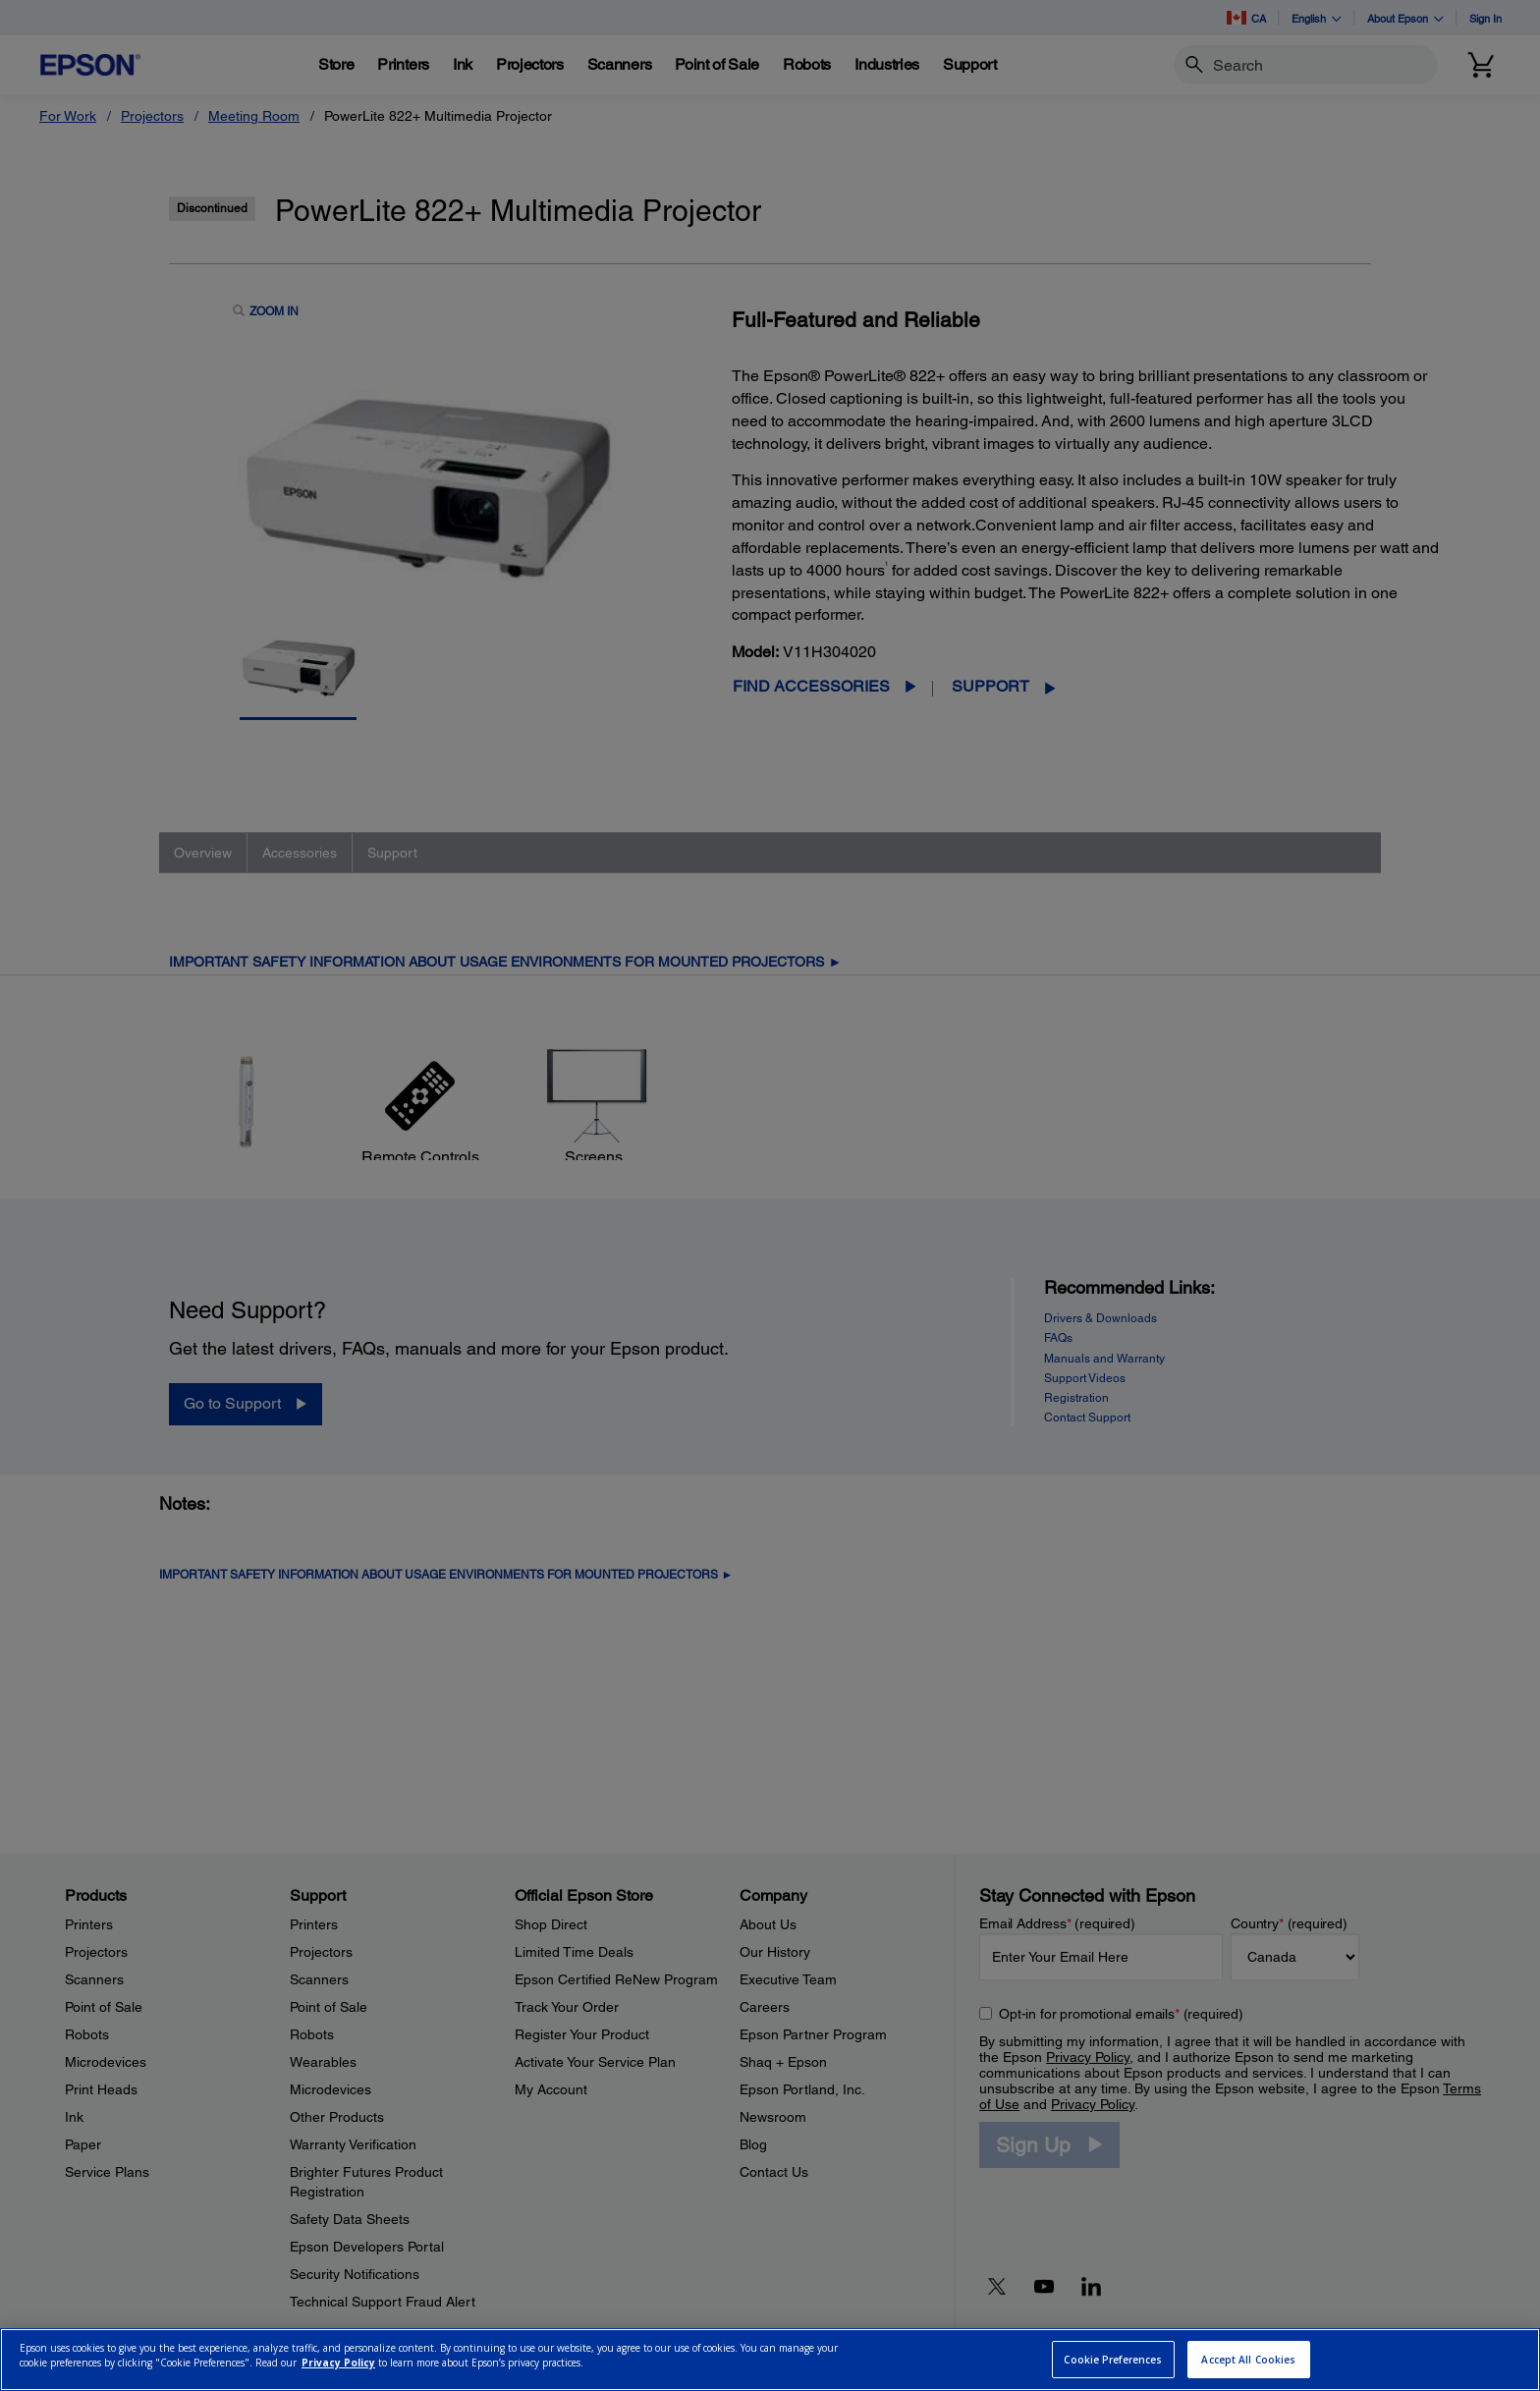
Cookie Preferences (1113, 2359)
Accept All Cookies (1248, 2359)
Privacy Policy (338, 2362)
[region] (770, 2359)
